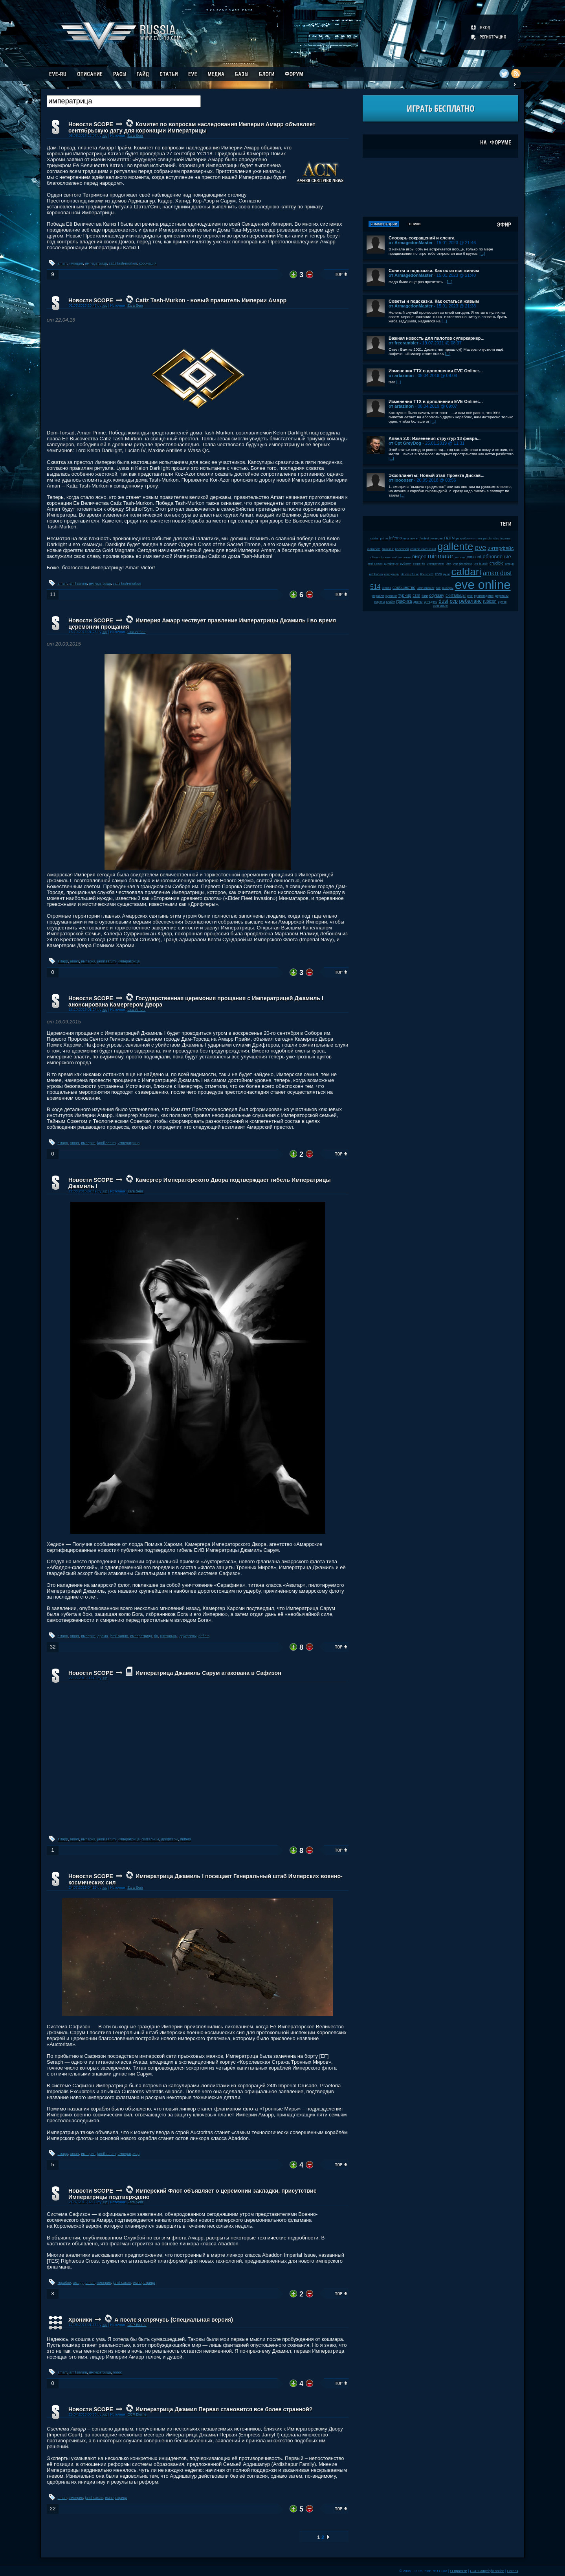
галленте (404, 557)
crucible (497, 563)
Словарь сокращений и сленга (422, 238)
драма (102, 1636)
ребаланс (470, 601)
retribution (376, 574)
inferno (395, 538)
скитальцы (169, 1636)
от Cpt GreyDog (405, 443)
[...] (482, 253)
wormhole (374, 549)
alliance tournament (383, 557)
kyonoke (391, 596)
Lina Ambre (136, 632)
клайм (390, 602)
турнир (404, 595)
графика (404, 601)
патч (449, 538)
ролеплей (402, 549)
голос (117, 2372)
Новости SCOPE (90, 124)
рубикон (405, 563)
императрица (96, 263)
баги (425, 596)
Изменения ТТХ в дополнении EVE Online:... (436, 370)
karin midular (426, 588)
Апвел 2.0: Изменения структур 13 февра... (435, 438)
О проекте (458, 2571)
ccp (454, 601)
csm (416, 595)
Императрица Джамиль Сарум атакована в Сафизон (208, 1673)
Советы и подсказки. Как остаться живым (434, 270)
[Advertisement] (440, 187)
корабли (64, 2283)
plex (448, 563)
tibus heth (427, 574)
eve (480, 548)
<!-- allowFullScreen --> (198, 1758)
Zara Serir (135, 136)
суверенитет (435, 563)
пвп (479, 538)
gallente (455, 546)
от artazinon (401, 375)
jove (470, 596)
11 (52, 594)
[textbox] (124, 101)
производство (483, 596)
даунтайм (502, 596)
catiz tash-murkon (123, 263)
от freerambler (403, 342)
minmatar (440, 556)
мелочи (460, 557)
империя (76, 263)
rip (156, 1636)
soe (438, 588)
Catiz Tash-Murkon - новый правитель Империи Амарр (211, 300)
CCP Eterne (136, 2325)
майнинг (388, 549)
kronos (386, 588)
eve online (482, 585)
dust (444, 601)
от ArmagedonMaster (411, 242)
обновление (497, 556)
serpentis (419, 563)
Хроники (80, 2320)
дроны (417, 602)
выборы (447, 588)
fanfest (424, 538)
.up (104, 136)
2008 (438, 574)
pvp (455, 563)
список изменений (423, 549)
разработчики (465, 538)
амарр (63, 961)
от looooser (401, 480)
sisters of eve (410, 574)
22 (52, 2509)
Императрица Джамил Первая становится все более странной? (224, 2409)
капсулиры (392, 574)
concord (474, 557)
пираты (379, 602)
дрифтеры (188, 1636)
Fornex (512, 2571)
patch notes (491, 538)
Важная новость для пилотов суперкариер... (436, 338)
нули (446, 574)
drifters (203, 1636)
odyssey (436, 595)
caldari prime (379, 538)
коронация (148, 263)
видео (419, 556)
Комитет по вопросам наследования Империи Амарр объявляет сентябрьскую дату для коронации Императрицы (192, 127)
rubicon (489, 601)
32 (52, 1647)
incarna (506, 538)
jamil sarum (78, 583)
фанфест (465, 563)
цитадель (430, 602)
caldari (466, 572)
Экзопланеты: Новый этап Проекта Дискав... (436, 475)
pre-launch (481, 563)
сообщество (404, 587)
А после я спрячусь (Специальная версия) (173, 2320)
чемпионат (410, 538)
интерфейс (501, 548)
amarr (62, 263)
